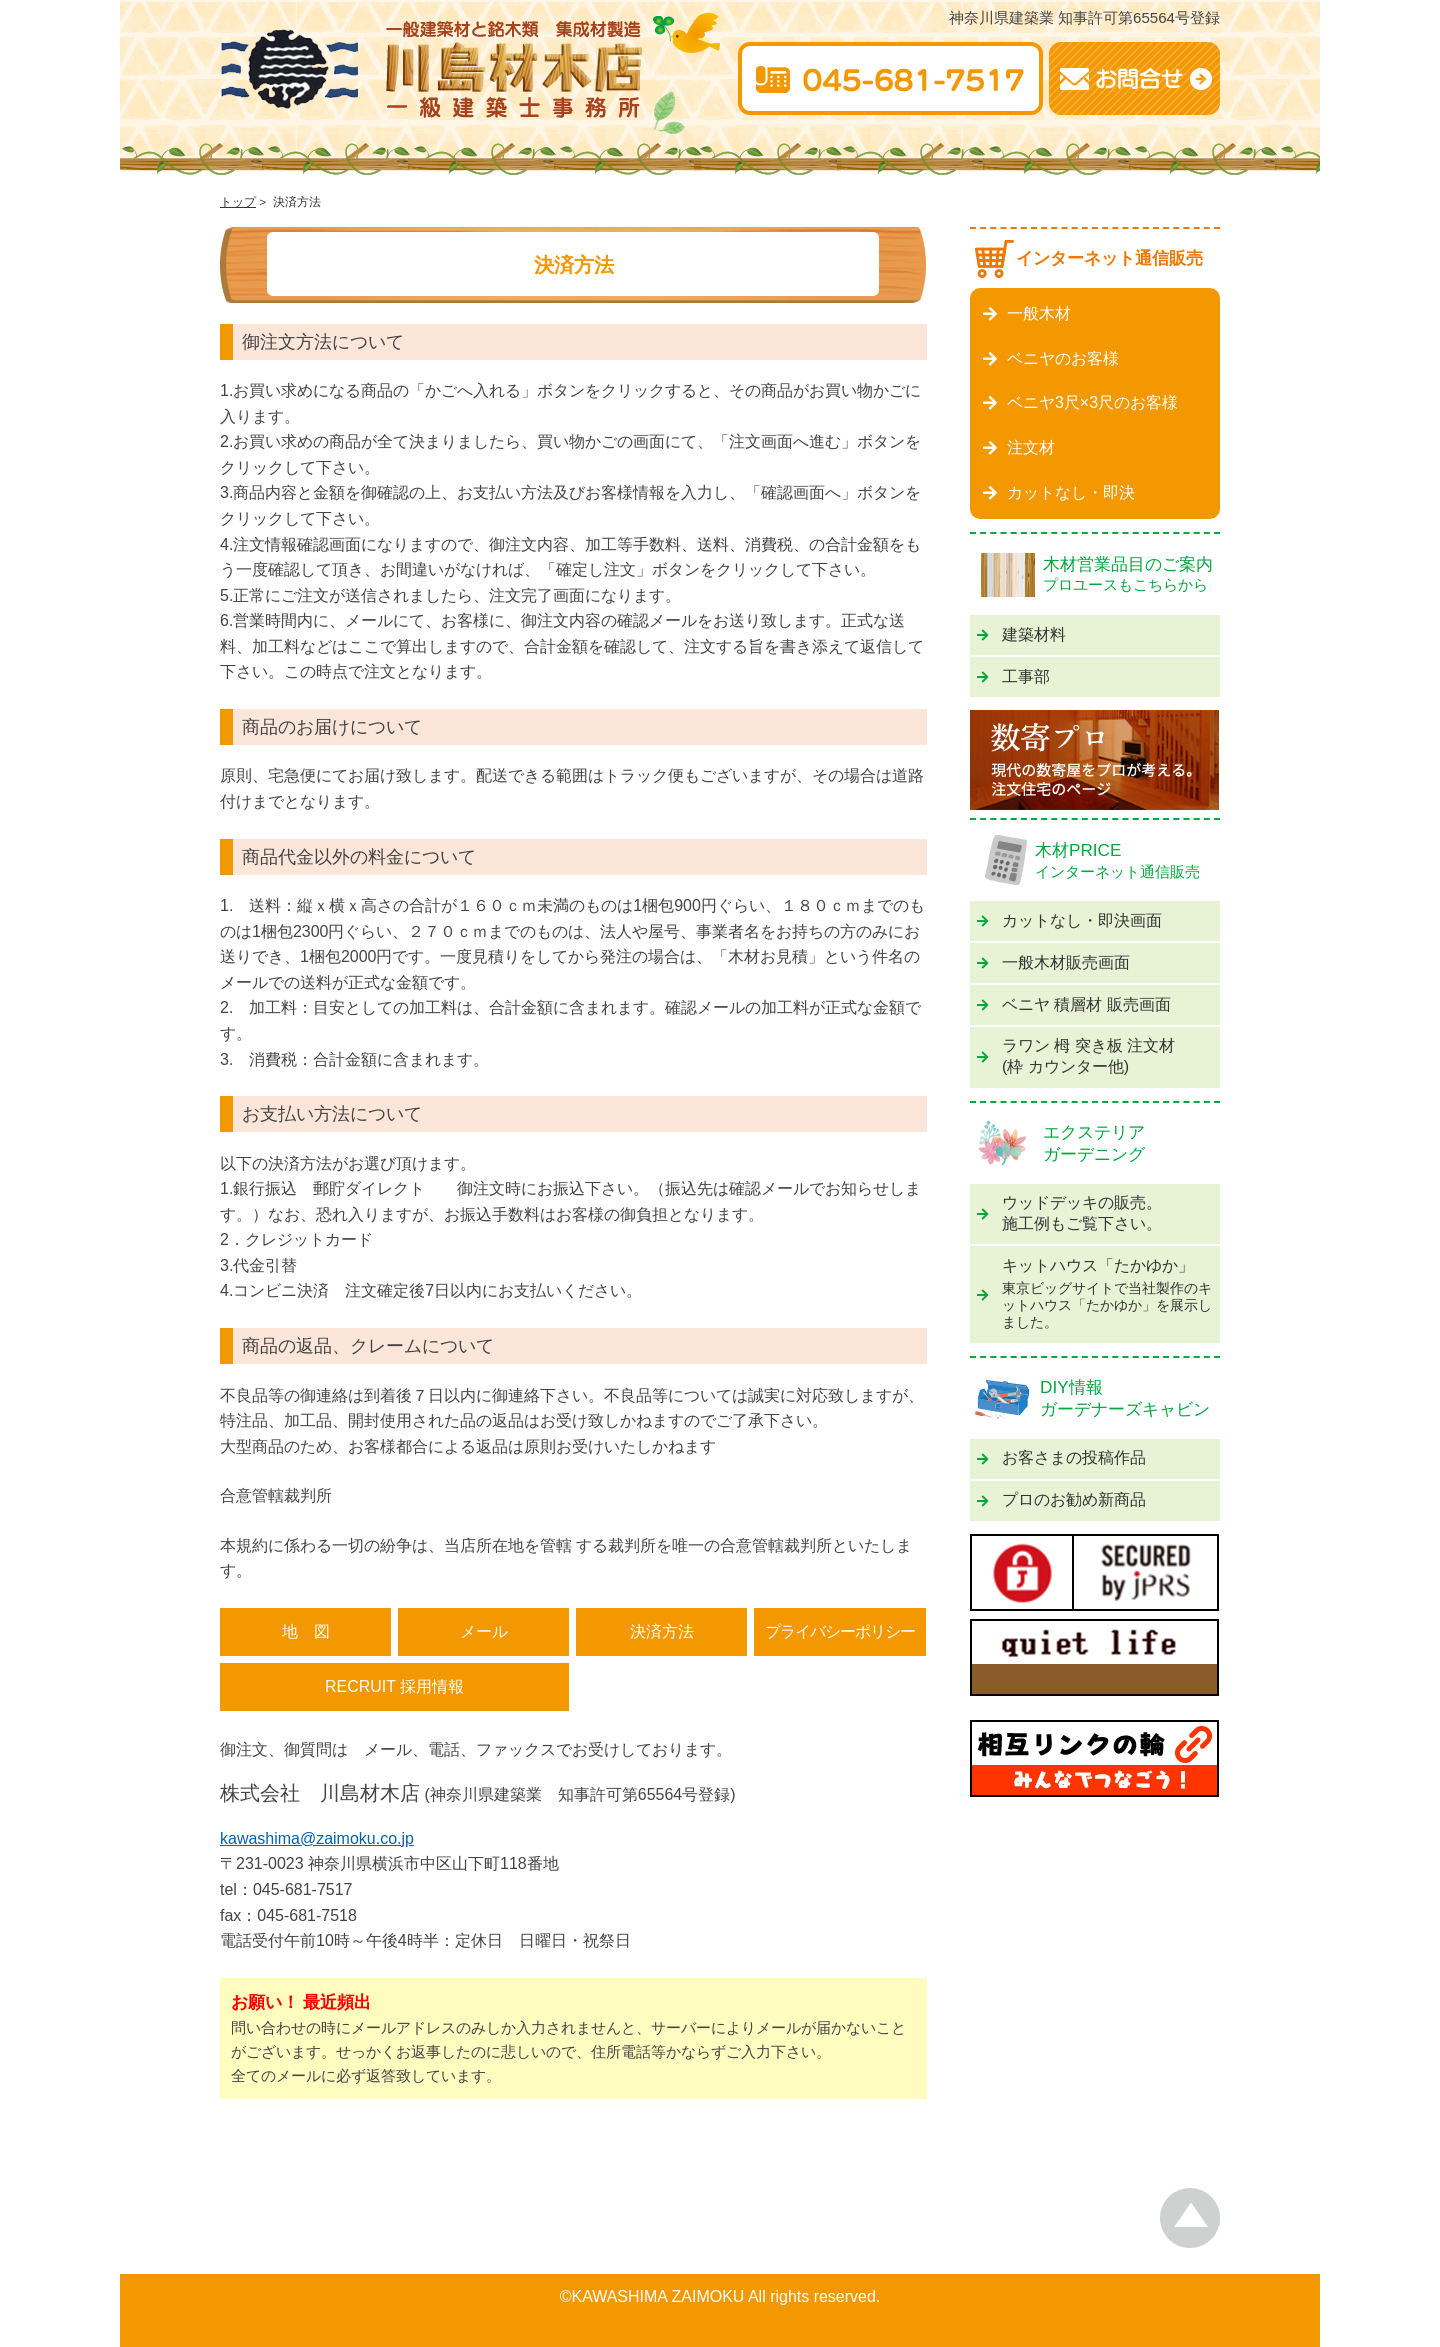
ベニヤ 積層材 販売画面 (1074, 1004)
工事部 (1013, 676)
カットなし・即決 (1059, 492)
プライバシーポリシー (840, 1631)
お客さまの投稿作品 (1061, 1457)
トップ (238, 201)
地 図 (306, 1631)
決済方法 (662, 1631)
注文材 (1019, 447)
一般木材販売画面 (1053, 962)
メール (484, 1631)
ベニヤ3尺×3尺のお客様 (1080, 402)
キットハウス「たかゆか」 (1095, 1294)
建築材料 (1021, 634)
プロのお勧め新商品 (1061, 1499)
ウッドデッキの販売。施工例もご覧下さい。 (1069, 1213)
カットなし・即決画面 (1069, 920)
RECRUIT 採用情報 (394, 1686)
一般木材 (1027, 313)
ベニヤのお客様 (1051, 358)
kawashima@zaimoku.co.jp (317, 1838)
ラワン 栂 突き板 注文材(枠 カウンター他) (1076, 1056)
